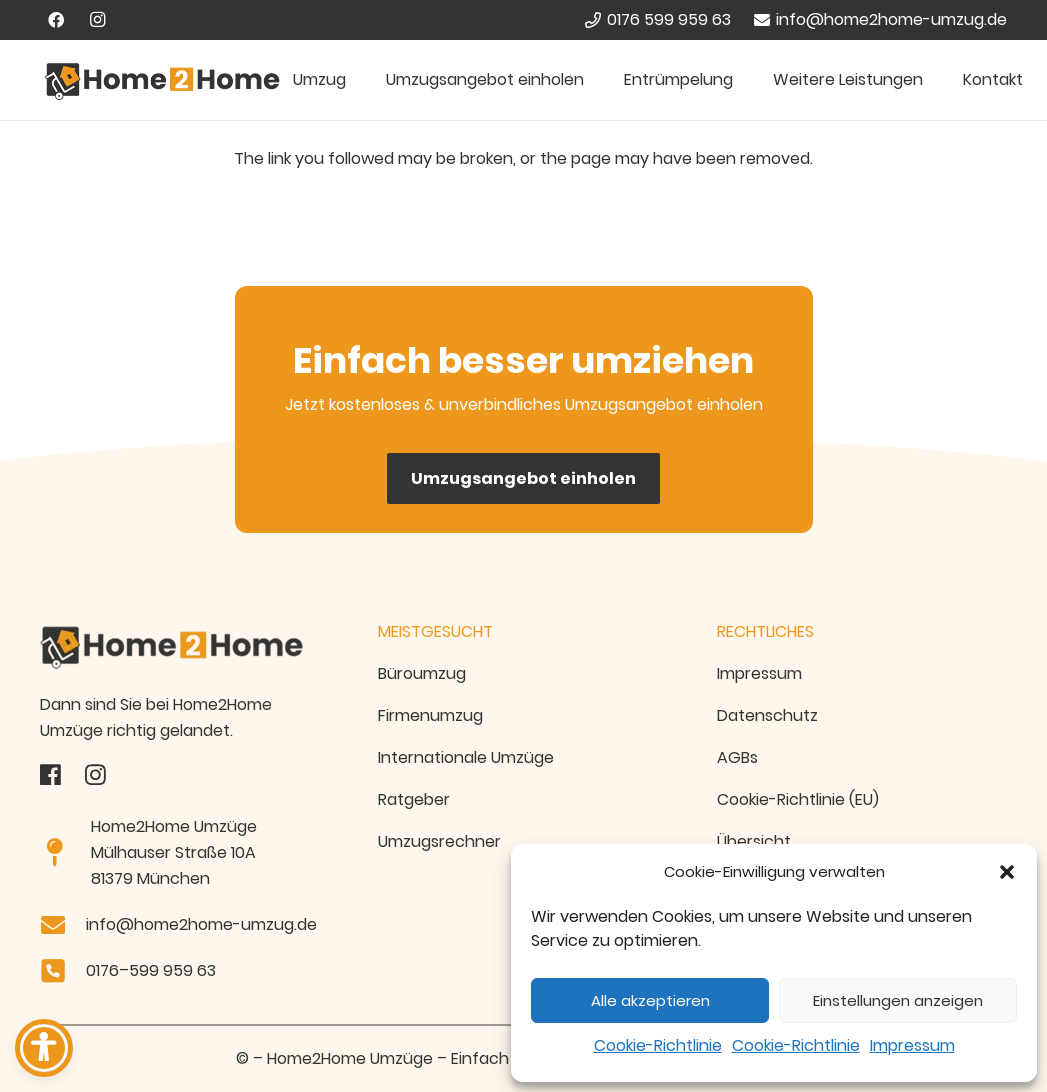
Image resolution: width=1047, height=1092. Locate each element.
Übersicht (754, 841)
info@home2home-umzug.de (201, 924)
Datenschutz (767, 715)
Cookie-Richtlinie (658, 1045)
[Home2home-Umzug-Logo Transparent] (185, 647)
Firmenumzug (430, 715)
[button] (1007, 872)
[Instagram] (98, 20)
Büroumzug (422, 673)
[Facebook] (56, 20)
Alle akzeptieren (650, 1000)
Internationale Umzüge (466, 757)
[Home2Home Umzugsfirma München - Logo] (162, 80)
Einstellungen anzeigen (898, 1000)
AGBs (737, 757)
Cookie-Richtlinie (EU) (798, 799)
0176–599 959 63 (151, 970)
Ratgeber (414, 799)
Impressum (912, 1045)
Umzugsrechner (439, 841)
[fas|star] (50, 775)
